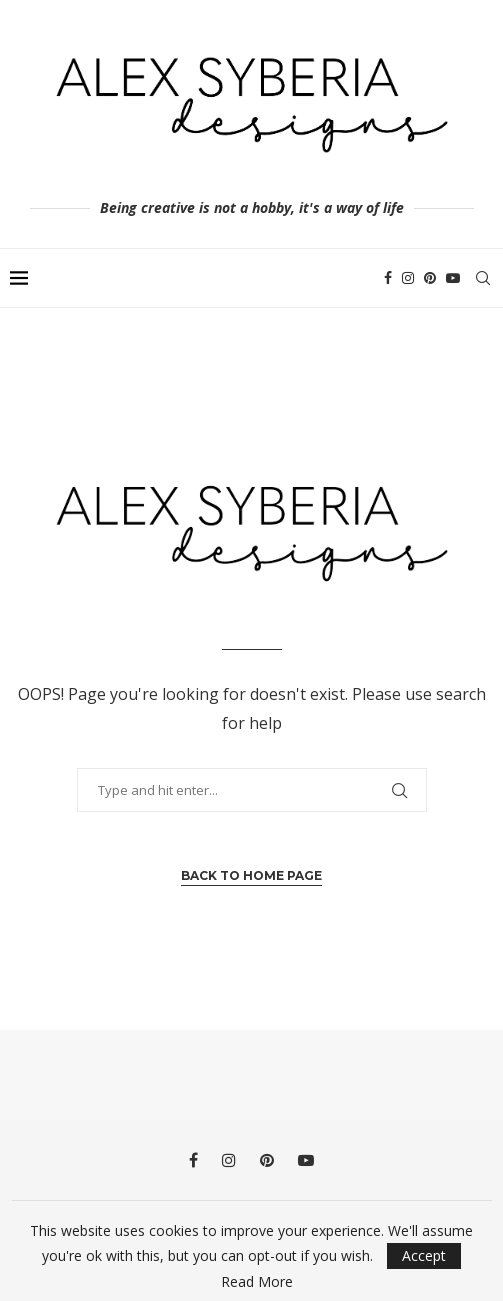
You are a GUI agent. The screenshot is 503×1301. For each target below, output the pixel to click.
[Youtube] (453, 278)
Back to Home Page (251, 875)
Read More (257, 1282)
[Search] (483, 278)
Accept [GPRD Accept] (424, 1255)
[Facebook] (388, 278)
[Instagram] (408, 278)
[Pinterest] (430, 278)
